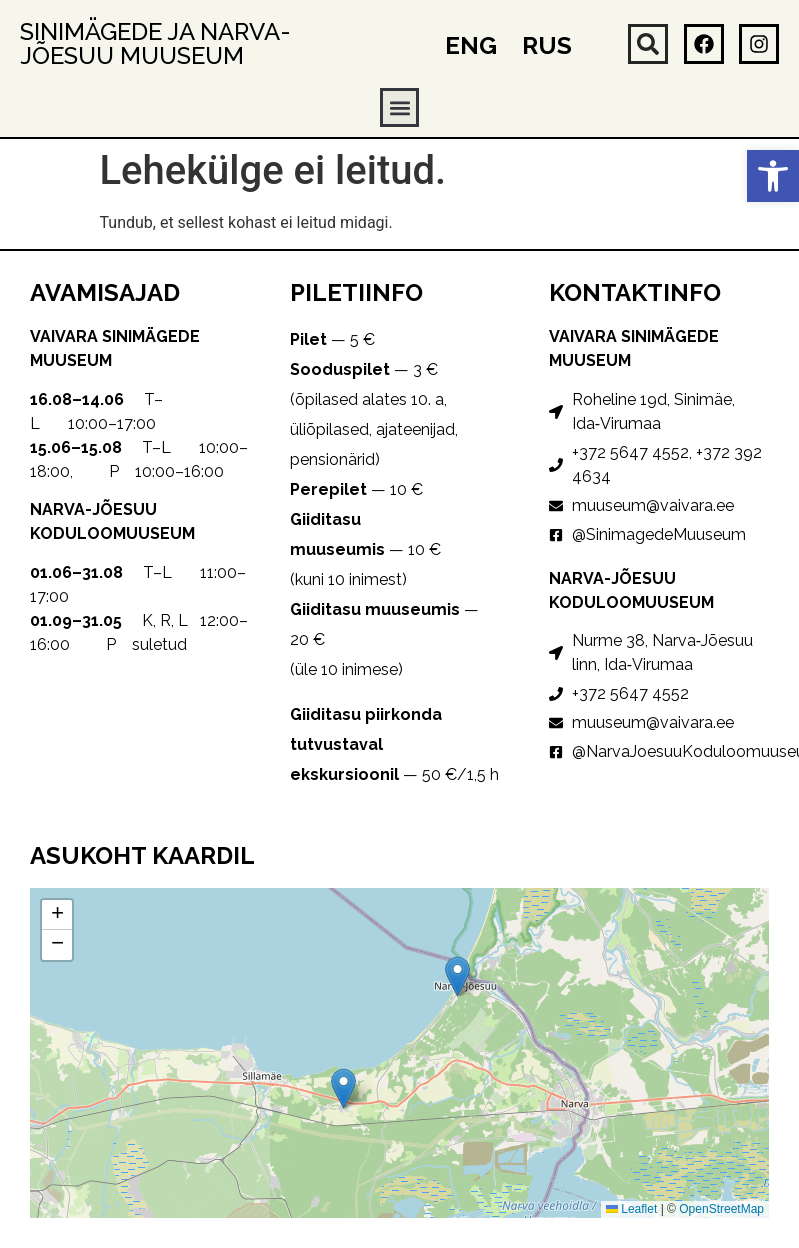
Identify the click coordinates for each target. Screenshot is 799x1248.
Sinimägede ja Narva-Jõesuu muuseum (155, 43)
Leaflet (631, 1209)
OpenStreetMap (721, 1209)
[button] (773, 176)
